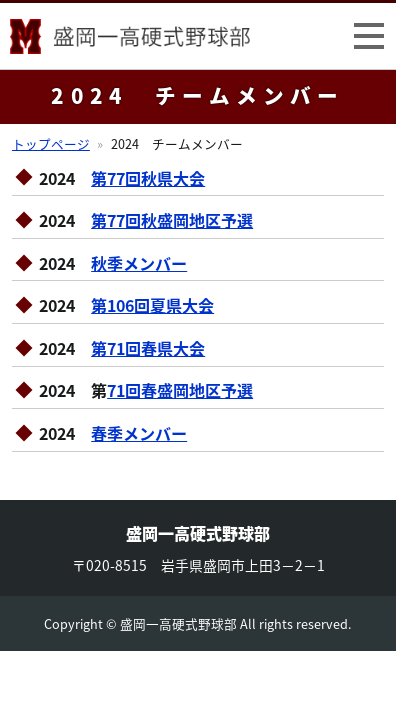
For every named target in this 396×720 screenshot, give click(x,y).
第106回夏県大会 (152, 305)
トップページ (51, 143)
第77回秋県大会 (148, 178)
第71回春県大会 (148, 348)
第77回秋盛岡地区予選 (172, 220)
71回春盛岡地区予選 (180, 390)
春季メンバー (139, 433)
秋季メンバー (139, 263)
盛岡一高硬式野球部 (130, 40)
